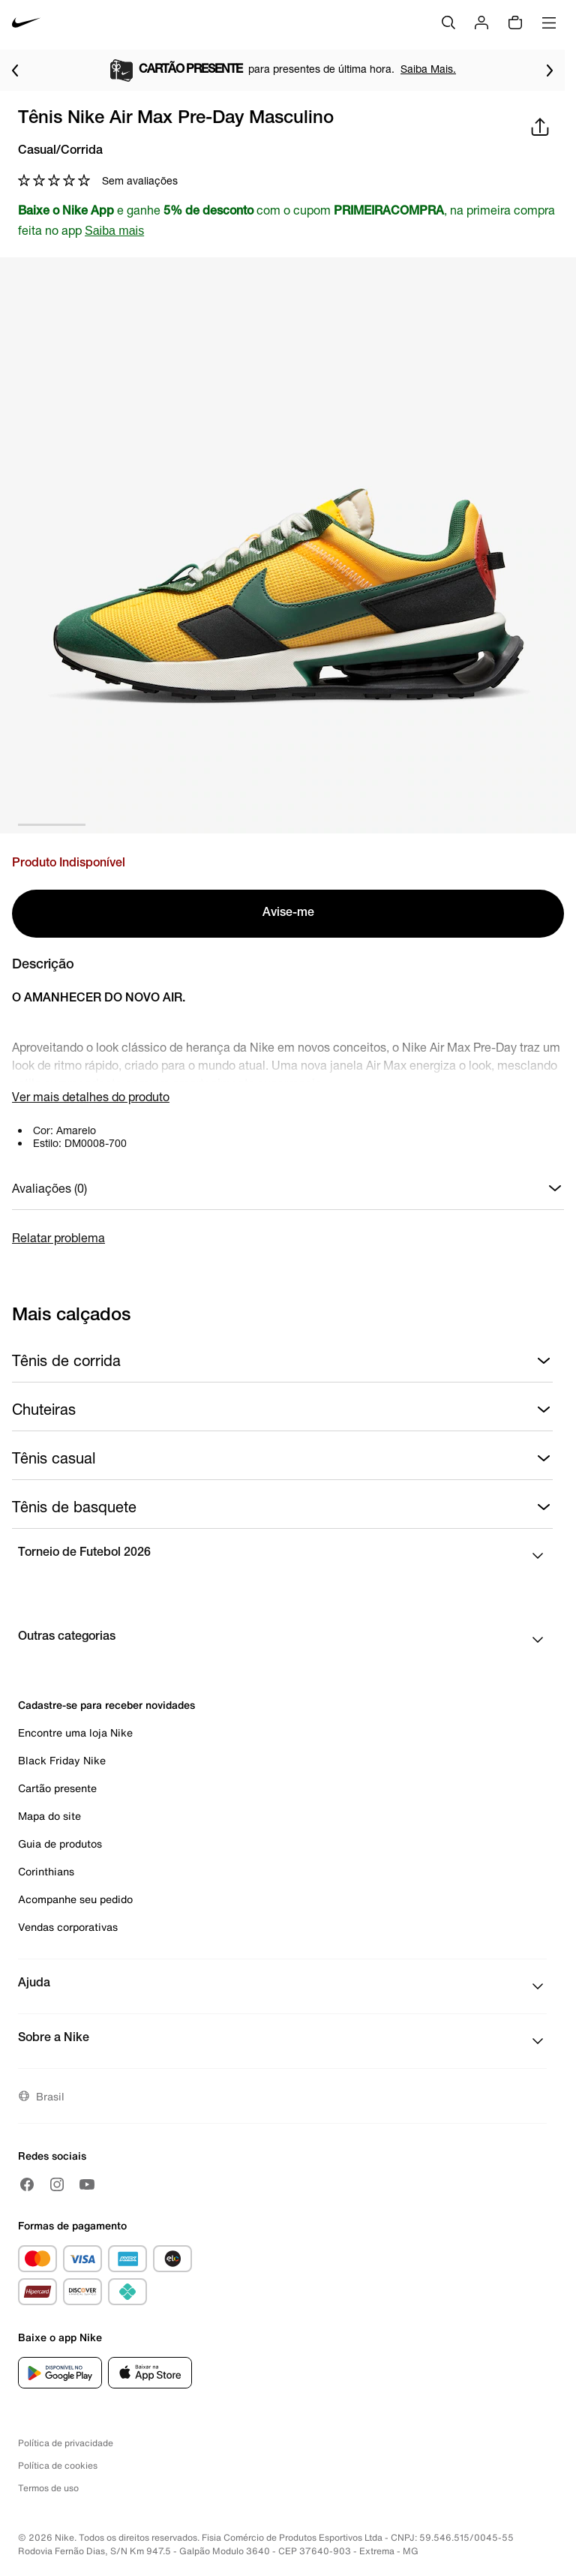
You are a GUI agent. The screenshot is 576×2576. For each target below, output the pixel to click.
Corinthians (46, 1871)
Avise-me (288, 914)
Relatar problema (58, 1237)
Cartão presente (57, 1788)
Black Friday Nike (62, 1760)
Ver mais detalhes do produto (91, 1096)
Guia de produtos (60, 1843)
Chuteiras (282, 1410)
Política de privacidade (65, 2442)
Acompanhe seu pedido (75, 1899)
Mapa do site (49, 1816)
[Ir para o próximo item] (550, 70)
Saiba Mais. (428, 68)
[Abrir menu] (549, 23)
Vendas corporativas (68, 1927)
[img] (515, 23)
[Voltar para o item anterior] (15, 70)
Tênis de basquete (282, 1507)
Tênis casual (282, 1458)
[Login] (481, 23)
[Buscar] (449, 23)
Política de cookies (58, 2465)
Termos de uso (48, 2487)
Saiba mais (114, 230)
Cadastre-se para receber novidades (106, 1705)
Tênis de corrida (282, 1361)
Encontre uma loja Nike (75, 1732)
